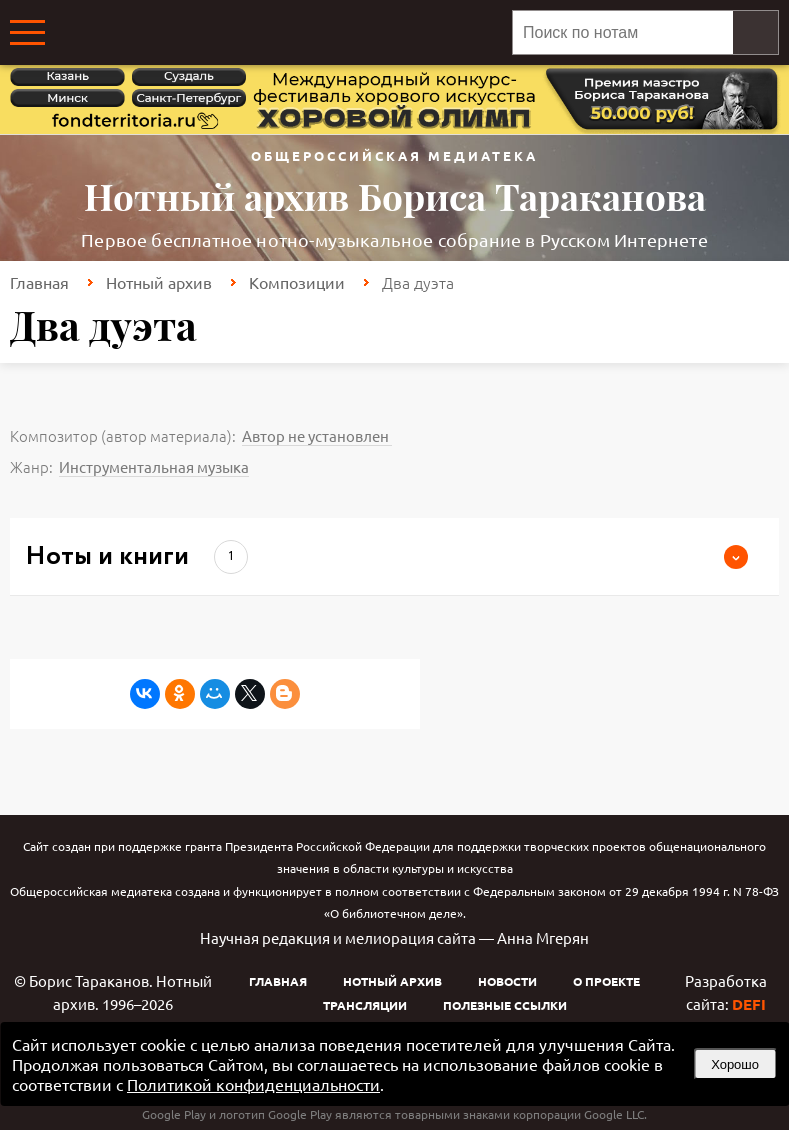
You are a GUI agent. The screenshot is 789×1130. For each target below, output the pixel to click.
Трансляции (365, 1005)
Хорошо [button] (735, 1064)
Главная (39, 282)
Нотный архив (159, 282)
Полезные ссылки (505, 1005)
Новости (507, 981)
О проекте (606, 981)
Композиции (297, 282)
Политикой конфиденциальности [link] (253, 1084)
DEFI (749, 1004)
